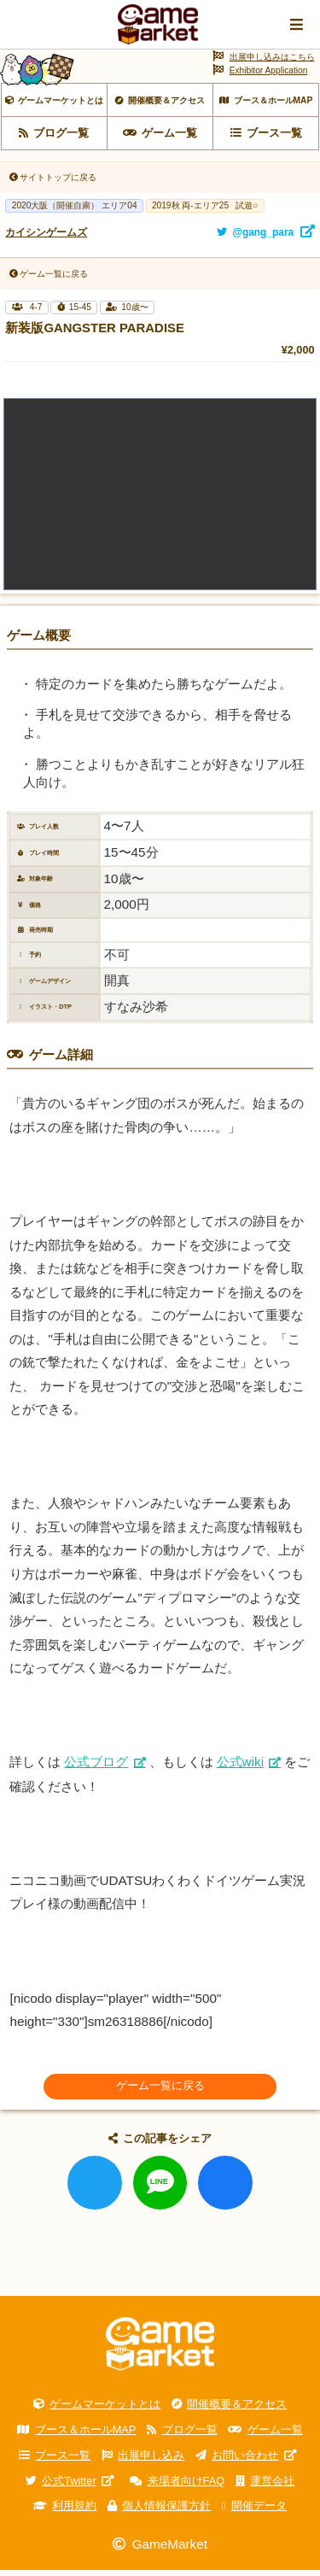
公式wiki (241, 1767)
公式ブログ (96, 1767)
